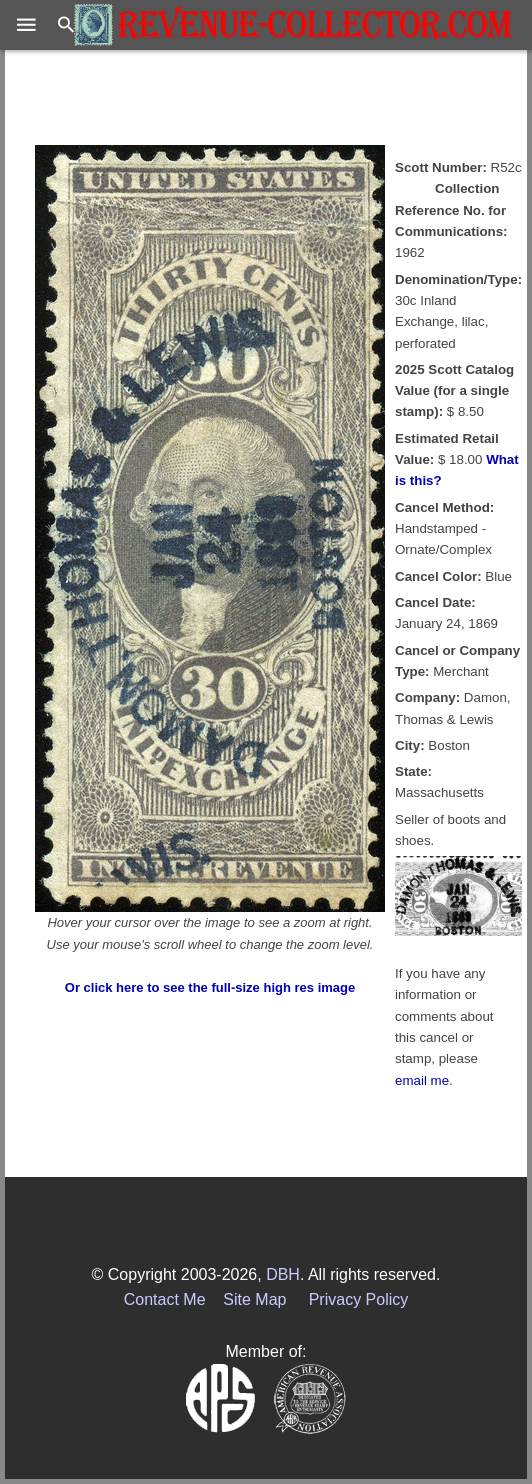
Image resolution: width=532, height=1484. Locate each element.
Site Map (254, 1299)
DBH (283, 1274)
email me (422, 1080)
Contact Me (165, 1299)
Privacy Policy (359, 1299)
